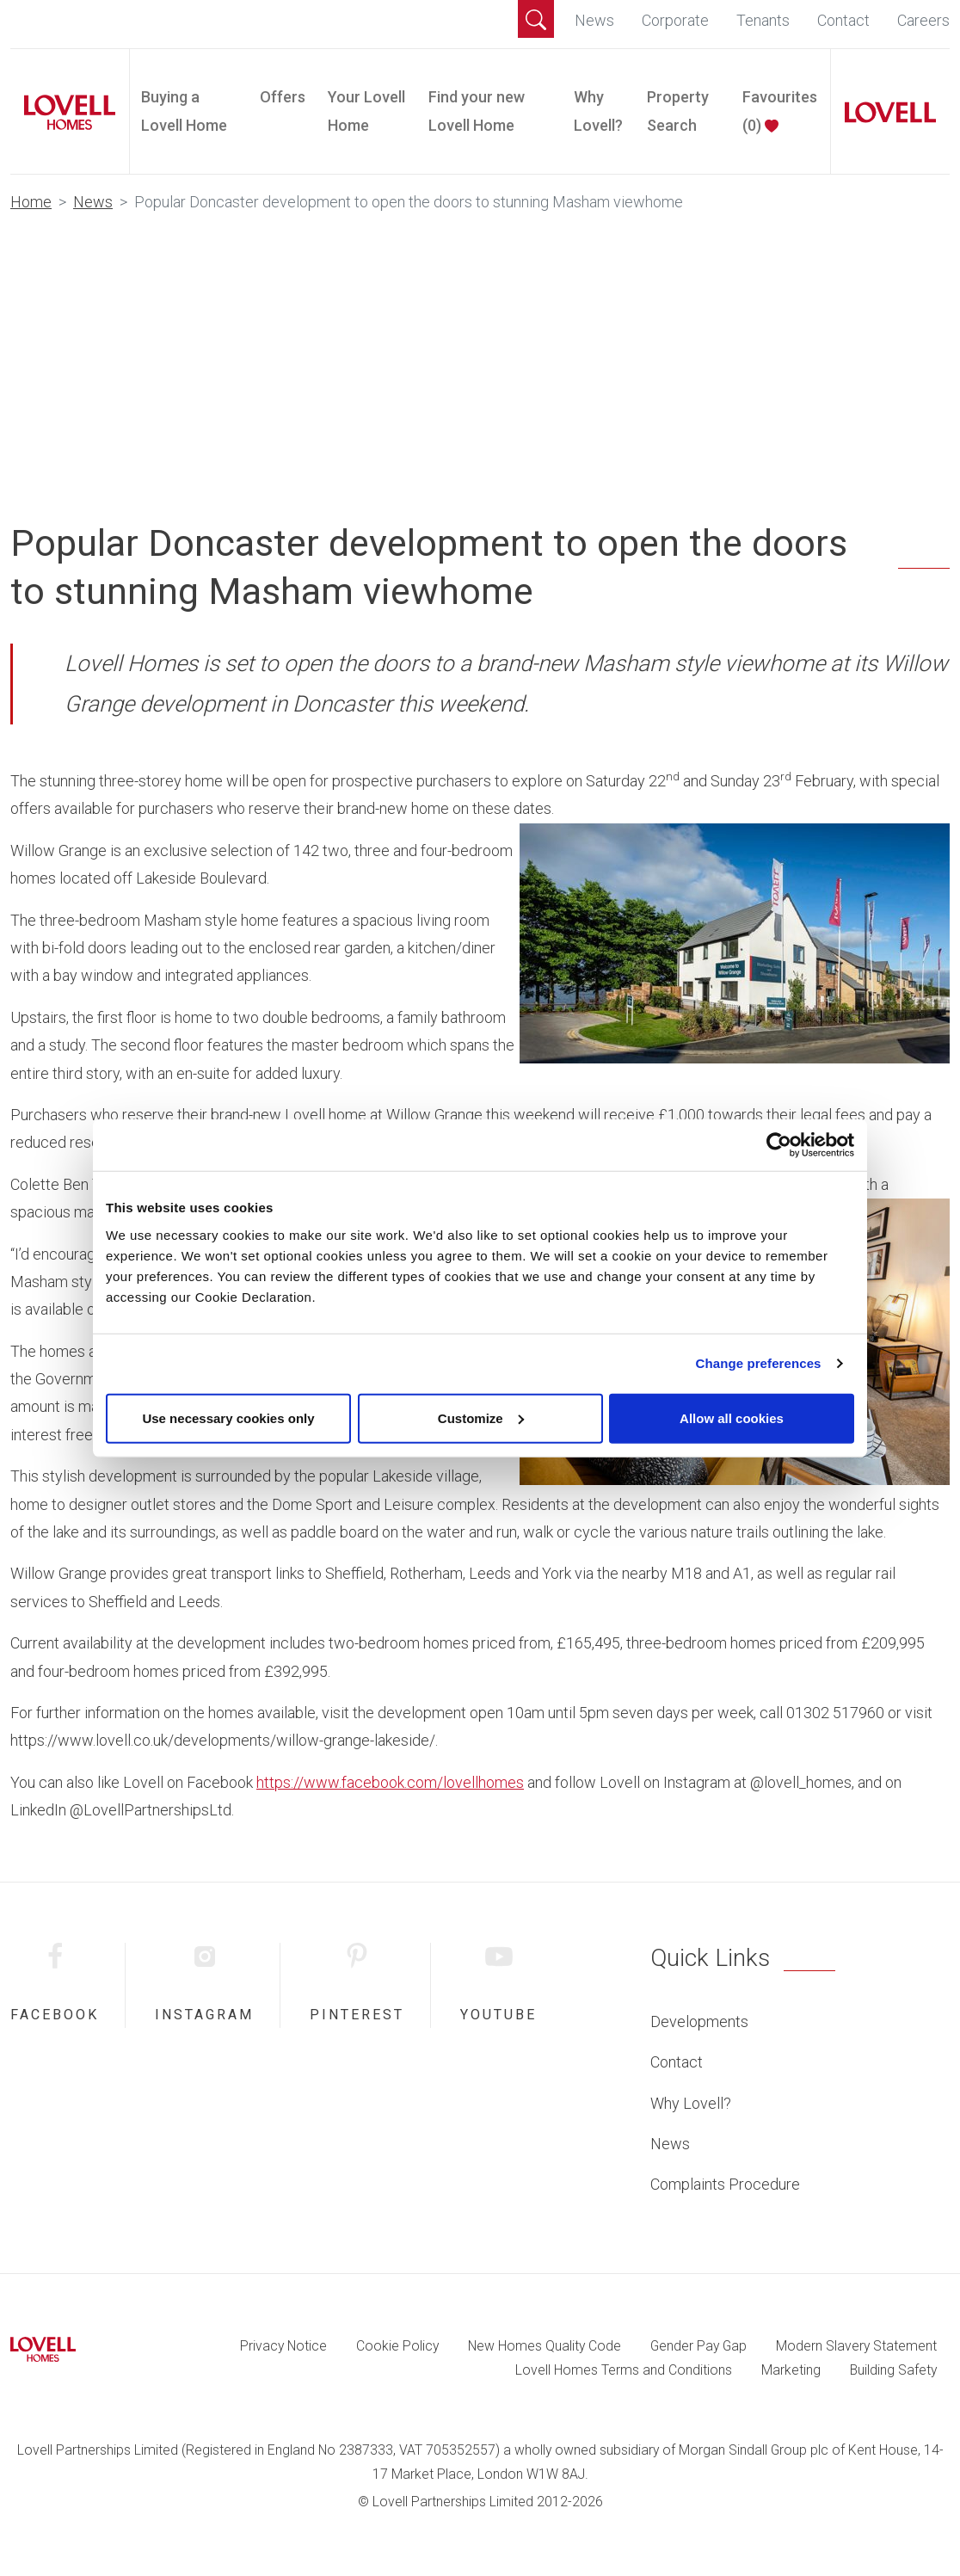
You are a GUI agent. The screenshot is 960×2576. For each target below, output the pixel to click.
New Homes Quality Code (544, 2346)
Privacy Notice (283, 2346)
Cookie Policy (397, 2346)
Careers (923, 20)
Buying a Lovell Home (184, 110)
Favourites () (779, 110)
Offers (282, 97)
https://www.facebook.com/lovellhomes (390, 1782)
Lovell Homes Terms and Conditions (623, 2370)
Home (31, 202)
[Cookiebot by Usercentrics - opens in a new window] (779, 1145)
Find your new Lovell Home (476, 110)
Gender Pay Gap (698, 2346)
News (594, 20)
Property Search (678, 110)
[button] (536, 19)
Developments (699, 2021)
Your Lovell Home (366, 110)
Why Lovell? (598, 110)
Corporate (675, 20)
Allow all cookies (732, 1417)
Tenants (763, 20)
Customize (481, 1417)
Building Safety (893, 2370)
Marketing (791, 2370)
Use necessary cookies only (228, 1417)
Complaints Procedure (725, 2184)
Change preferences (759, 1363)
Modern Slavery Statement (856, 2346)
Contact (843, 20)
